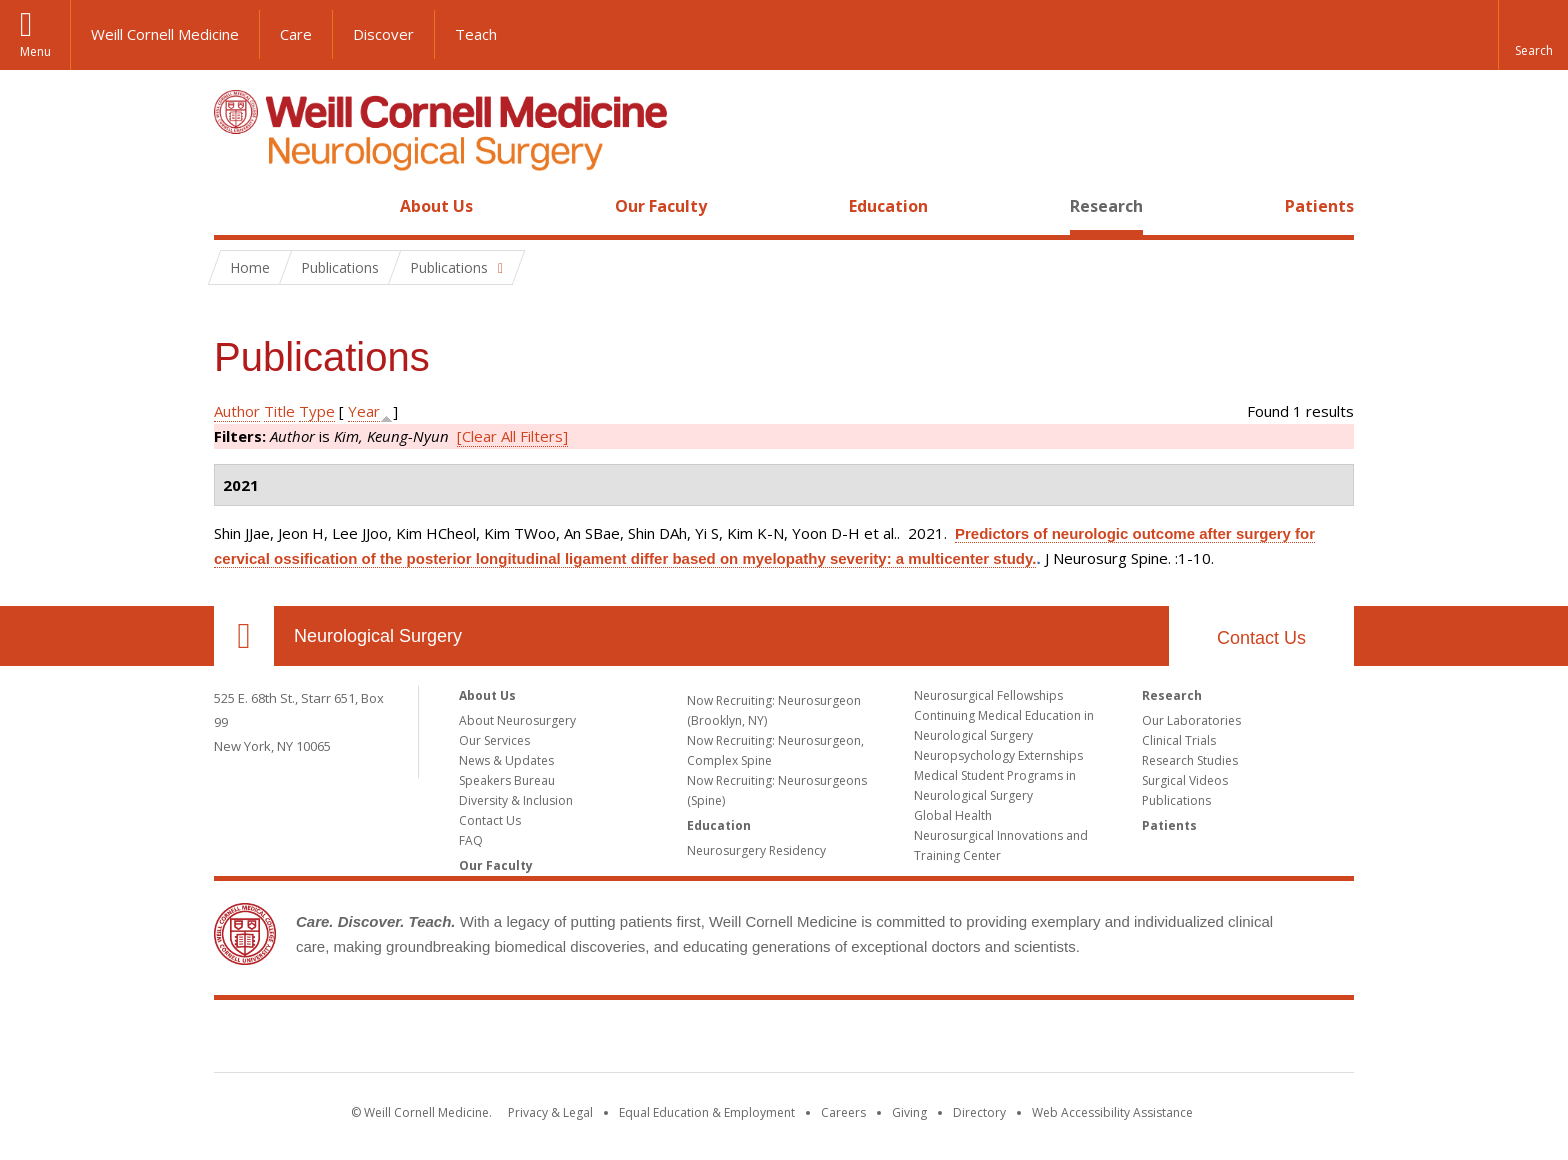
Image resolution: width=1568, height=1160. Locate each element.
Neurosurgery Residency (756, 850)
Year (364, 411)
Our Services (494, 740)
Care (296, 34)
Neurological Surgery (378, 636)
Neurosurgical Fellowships (988, 695)
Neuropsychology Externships (998, 755)
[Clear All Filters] (512, 436)
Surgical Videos (1185, 780)
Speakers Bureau (507, 780)
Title (279, 411)
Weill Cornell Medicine (165, 34)
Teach (476, 34)
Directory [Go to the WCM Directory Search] (979, 1112)
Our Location (244, 636)
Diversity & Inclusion (516, 800)
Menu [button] (35, 51)
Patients (1319, 206)
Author (237, 411)
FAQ (471, 840)
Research (1106, 206)
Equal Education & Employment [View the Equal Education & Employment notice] (707, 1112)
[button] (1533, 35)
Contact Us (1261, 638)
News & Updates (506, 760)
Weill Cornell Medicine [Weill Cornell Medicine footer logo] (784, 1040)
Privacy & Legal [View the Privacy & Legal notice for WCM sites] (550, 1112)
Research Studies (1190, 760)
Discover (383, 34)
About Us (436, 206)
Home (236, 206)
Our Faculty (661, 206)
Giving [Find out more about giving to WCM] (909, 1112)
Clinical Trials (1179, 740)
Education (888, 206)
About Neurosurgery (517, 720)
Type (317, 411)
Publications (1176, 800)
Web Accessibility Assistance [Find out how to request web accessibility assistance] (1112, 1112)
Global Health (953, 815)
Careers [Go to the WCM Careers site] (843, 1112)
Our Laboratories (1191, 720)
